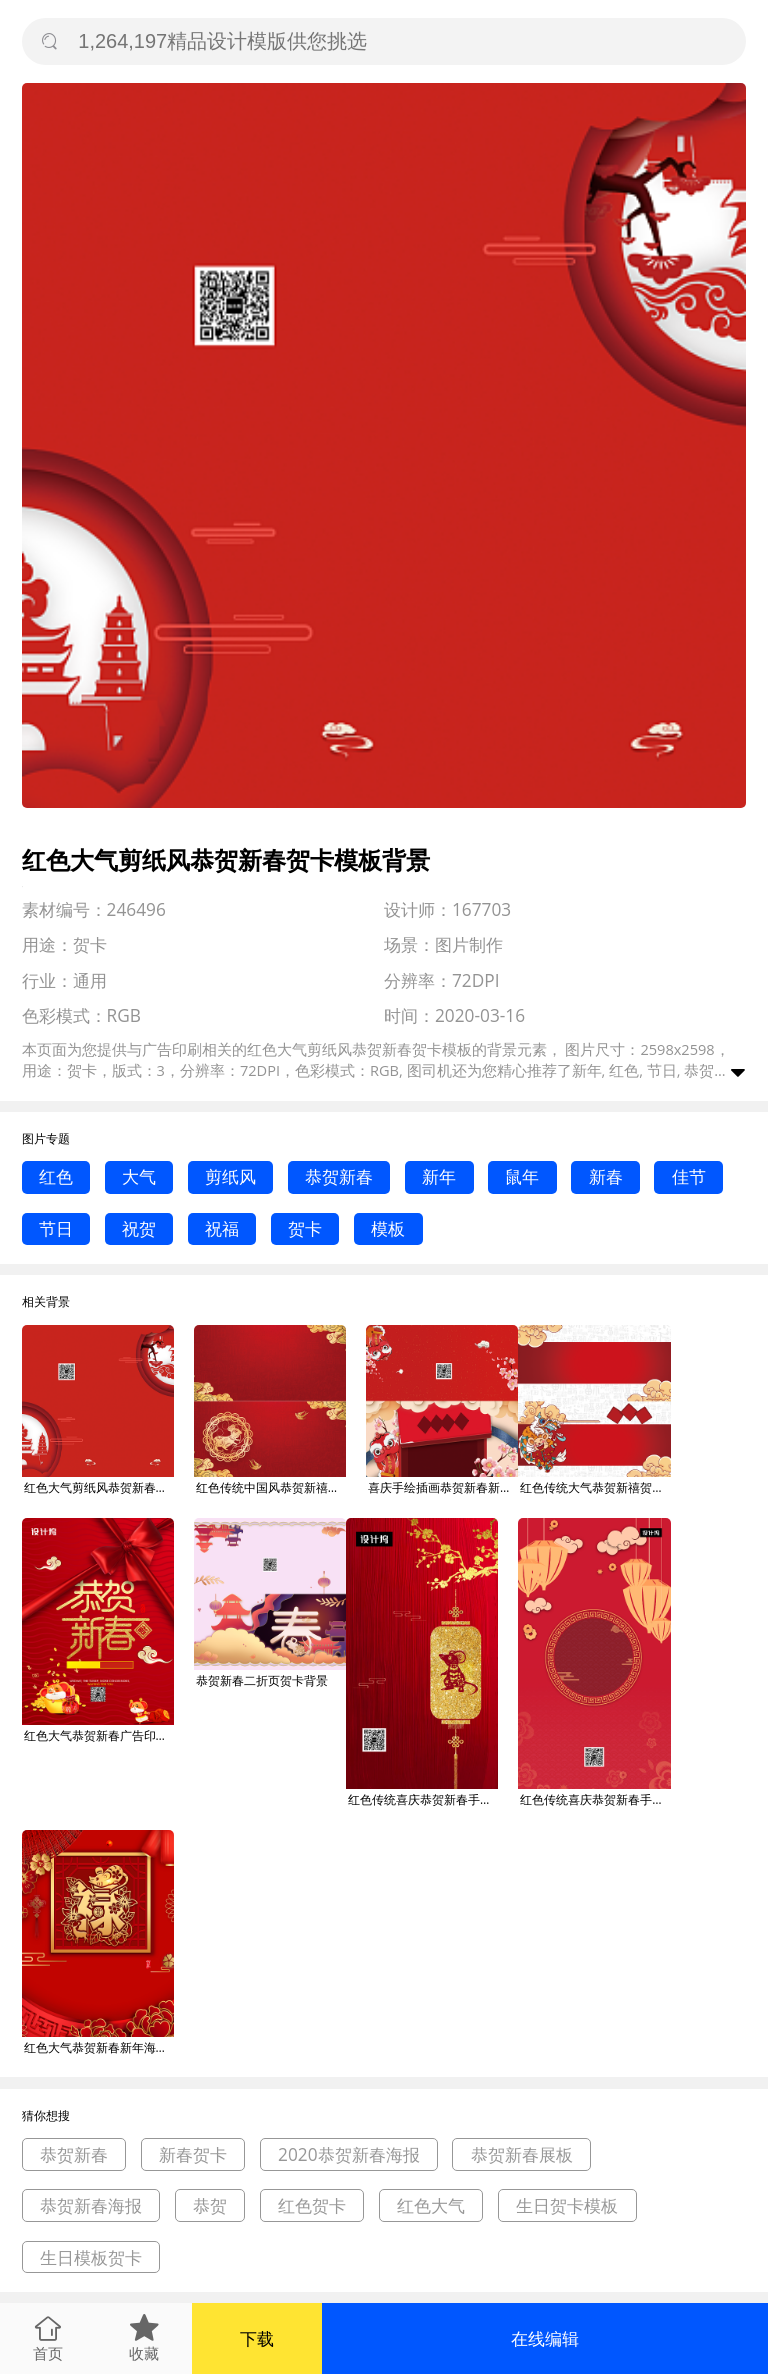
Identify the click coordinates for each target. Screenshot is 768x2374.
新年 (439, 1176)
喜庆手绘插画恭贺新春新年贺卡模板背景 (443, 1487)
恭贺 (210, 2205)
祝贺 (139, 1228)
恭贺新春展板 (522, 2154)
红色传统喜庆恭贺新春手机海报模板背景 (423, 1799)
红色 (56, 1176)
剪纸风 (230, 1176)
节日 (56, 1228)
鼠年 (522, 1176)
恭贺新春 (339, 1176)
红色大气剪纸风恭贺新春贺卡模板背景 (99, 1487)
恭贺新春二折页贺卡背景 (262, 1680)
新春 (606, 1176)
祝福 (222, 1228)
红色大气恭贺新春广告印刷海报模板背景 (99, 1735)
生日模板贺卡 (91, 2257)
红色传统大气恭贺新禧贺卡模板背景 (595, 1487)
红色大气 (431, 2205)
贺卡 (305, 1228)
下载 (257, 2338)
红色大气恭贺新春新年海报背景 (99, 2047)
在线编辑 (545, 2338)
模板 (388, 1228)
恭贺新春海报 (91, 2205)
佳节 (689, 1176)
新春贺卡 (193, 2154)
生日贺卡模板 (567, 2205)
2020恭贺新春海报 (349, 2154)
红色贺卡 (312, 2205)
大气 (139, 1176)
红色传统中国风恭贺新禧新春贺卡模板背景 (271, 1487)
